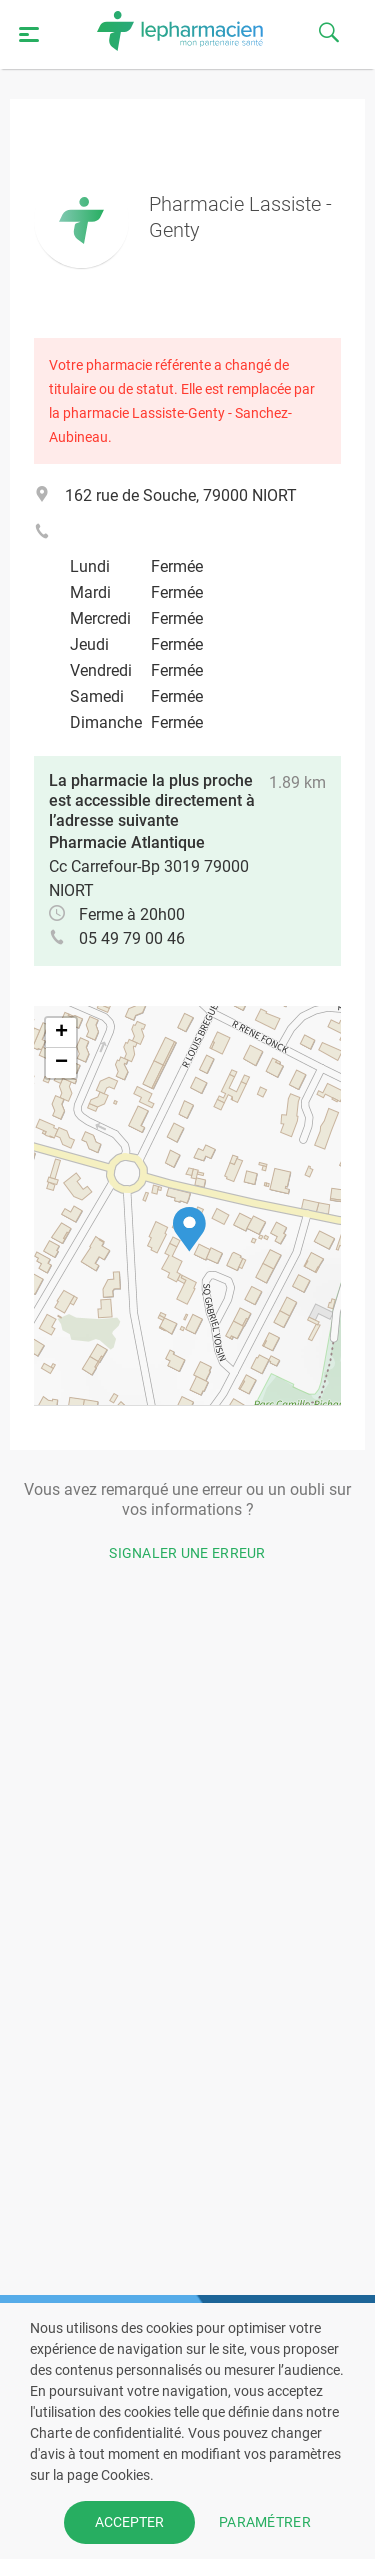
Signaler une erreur (187, 1553)
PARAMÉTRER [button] (265, 2522)
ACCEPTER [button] (129, 2522)
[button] (189, 1229)
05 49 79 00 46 (132, 938)
